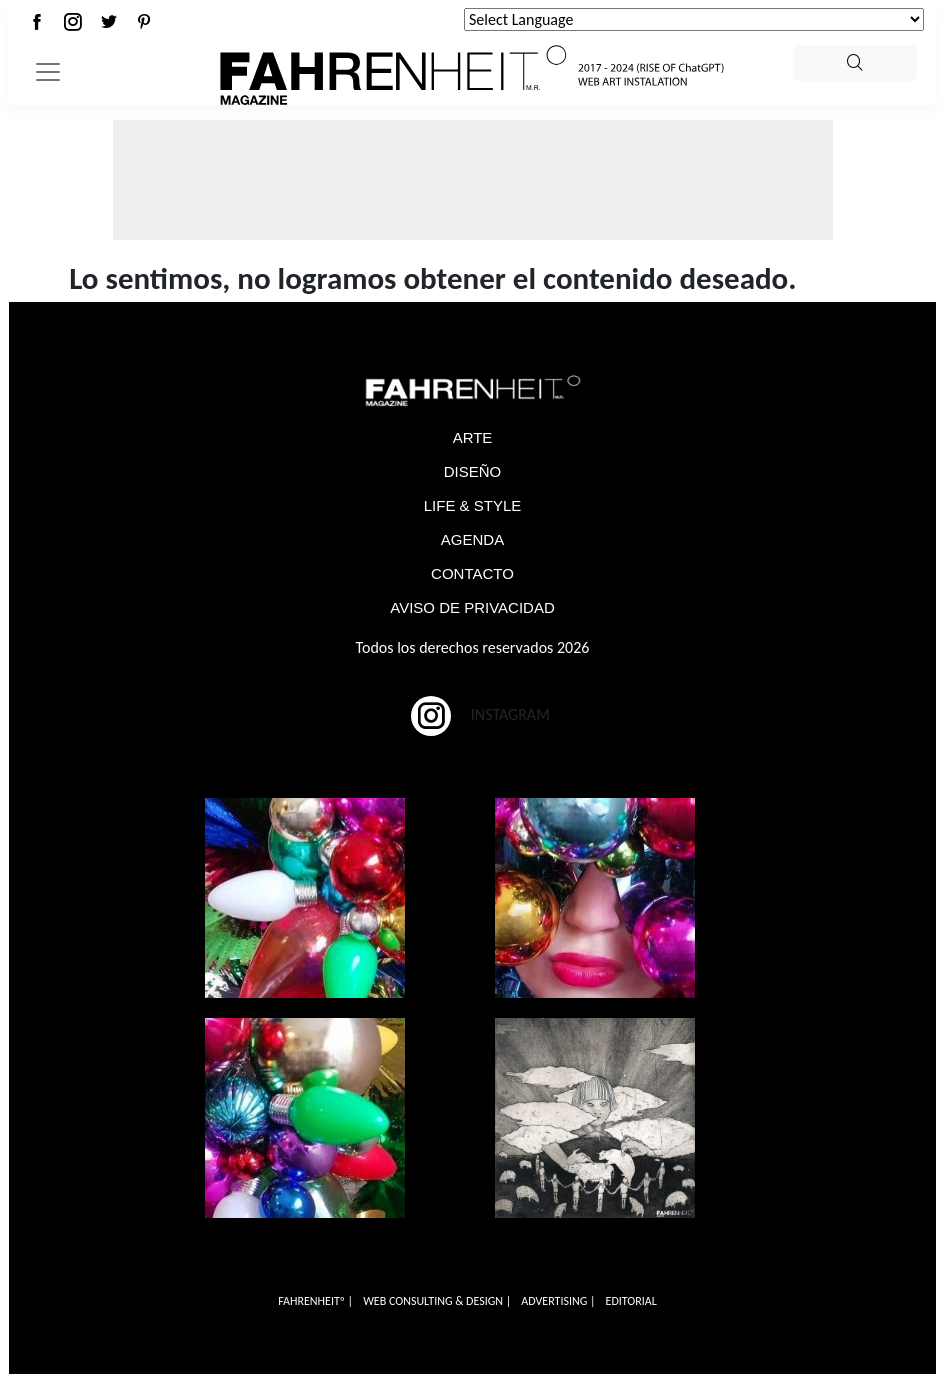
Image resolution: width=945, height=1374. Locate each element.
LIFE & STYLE (473, 505)
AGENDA (472, 539)
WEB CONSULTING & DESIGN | (437, 1301)
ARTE (473, 437)
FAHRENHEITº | (315, 1301)
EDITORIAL (631, 1301)
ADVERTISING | (558, 1301)
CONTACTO (472, 573)
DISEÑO (473, 471)
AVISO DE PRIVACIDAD (472, 607)
